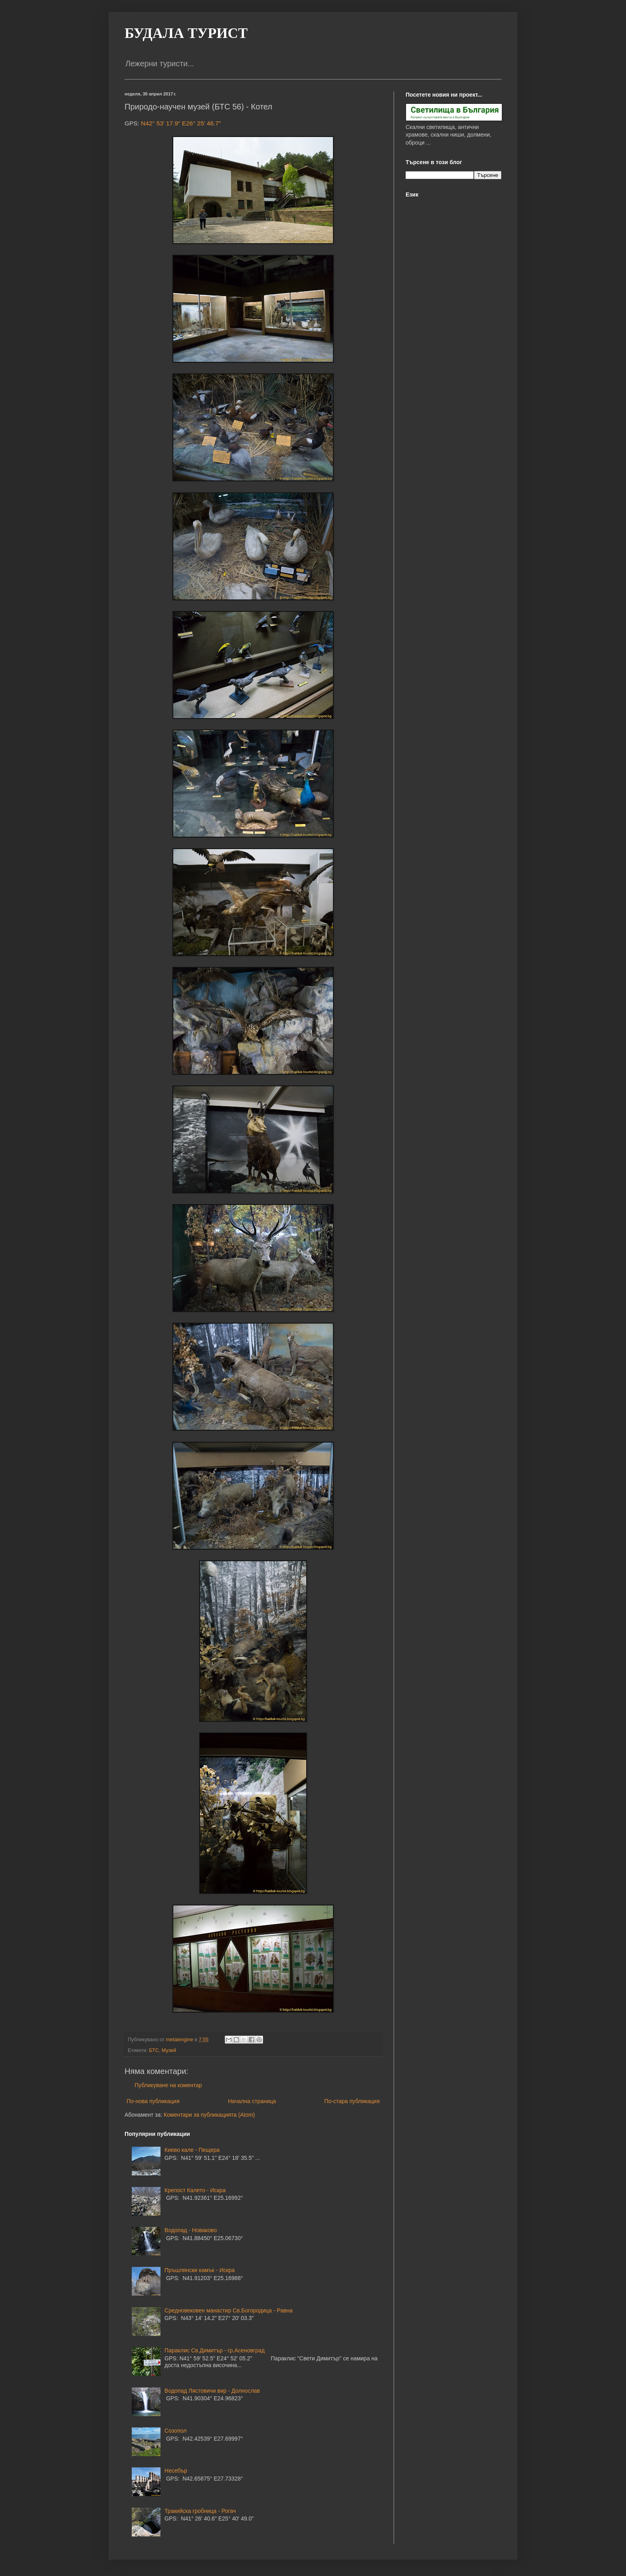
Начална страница (252, 2101)
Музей (169, 2050)
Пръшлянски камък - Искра (199, 2270)
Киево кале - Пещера (192, 2150)
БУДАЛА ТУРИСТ (186, 33)
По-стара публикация (352, 2101)
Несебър (175, 2470)
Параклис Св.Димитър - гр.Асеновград (214, 2350)
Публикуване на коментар (168, 2085)
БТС (154, 2050)
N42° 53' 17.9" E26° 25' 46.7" (181, 123)
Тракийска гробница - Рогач (200, 2511)
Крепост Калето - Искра (195, 2190)
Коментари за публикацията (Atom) (209, 2115)
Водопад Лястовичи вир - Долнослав (212, 2390)
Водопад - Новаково (190, 2230)
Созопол (175, 2430)
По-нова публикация (153, 2101)
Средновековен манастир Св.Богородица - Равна (228, 2310)
